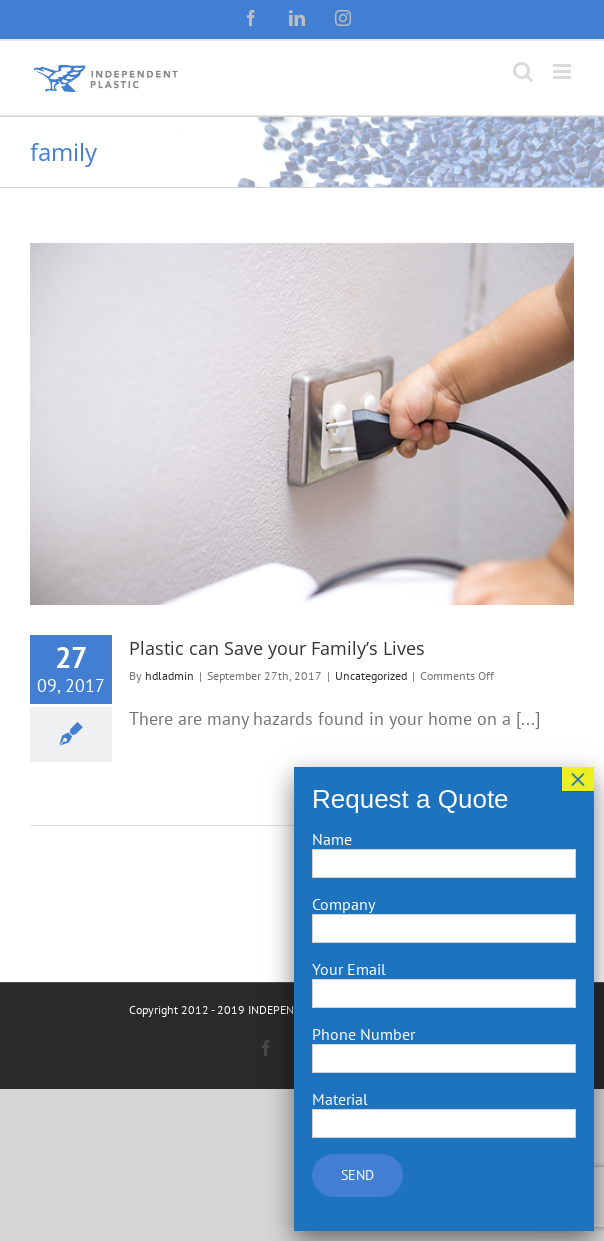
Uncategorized (371, 675)
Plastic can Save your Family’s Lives (277, 648)
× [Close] (578, 779)
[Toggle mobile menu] (563, 71)
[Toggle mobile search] (523, 71)
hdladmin (169, 675)
